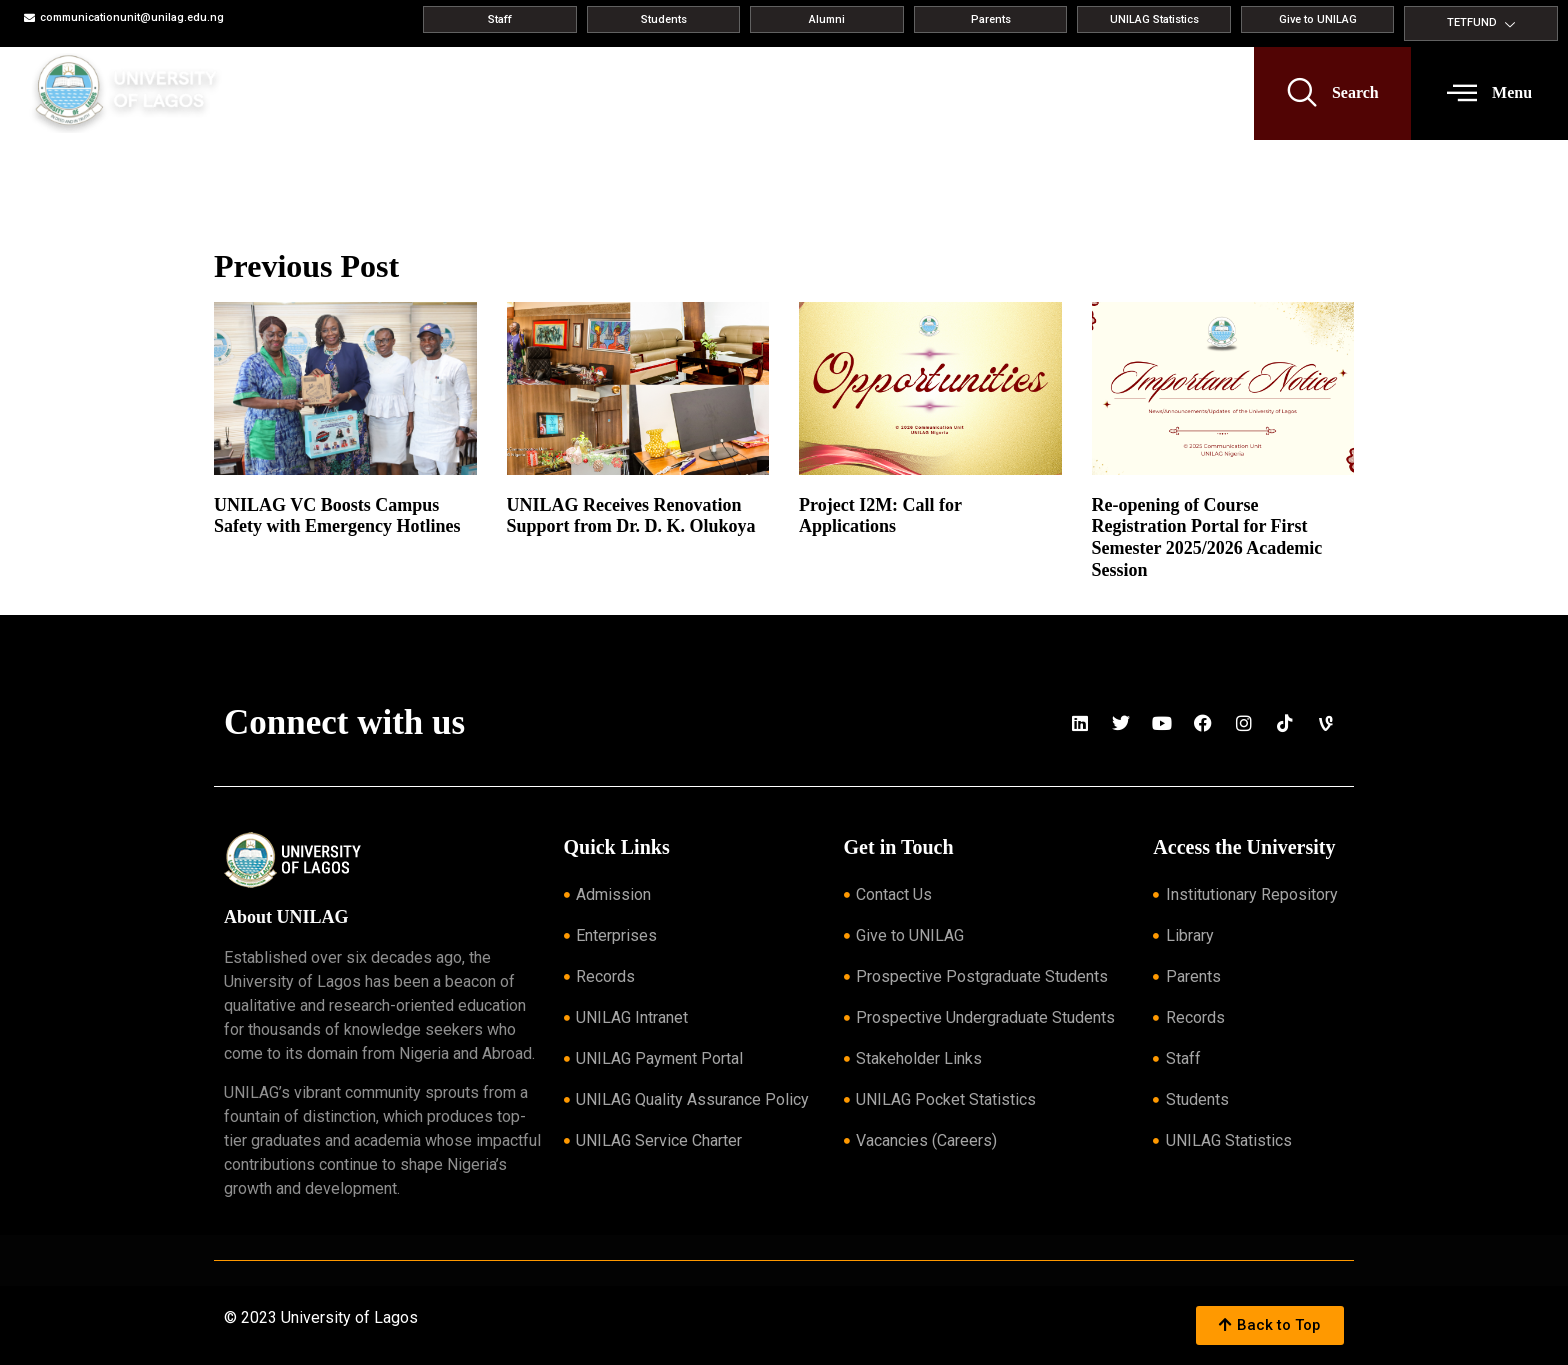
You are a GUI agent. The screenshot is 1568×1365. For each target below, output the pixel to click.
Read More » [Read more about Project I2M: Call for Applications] (830, 551)
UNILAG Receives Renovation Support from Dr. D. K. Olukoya (631, 516)
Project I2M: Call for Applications (880, 516)
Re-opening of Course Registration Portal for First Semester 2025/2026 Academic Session (1207, 537)
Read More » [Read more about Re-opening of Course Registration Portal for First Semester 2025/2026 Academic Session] (1123, 594)
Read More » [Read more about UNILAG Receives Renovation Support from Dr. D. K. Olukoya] (538, 551)
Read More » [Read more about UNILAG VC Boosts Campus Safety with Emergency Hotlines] (245, 551)
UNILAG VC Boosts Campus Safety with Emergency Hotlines (337, 516)
